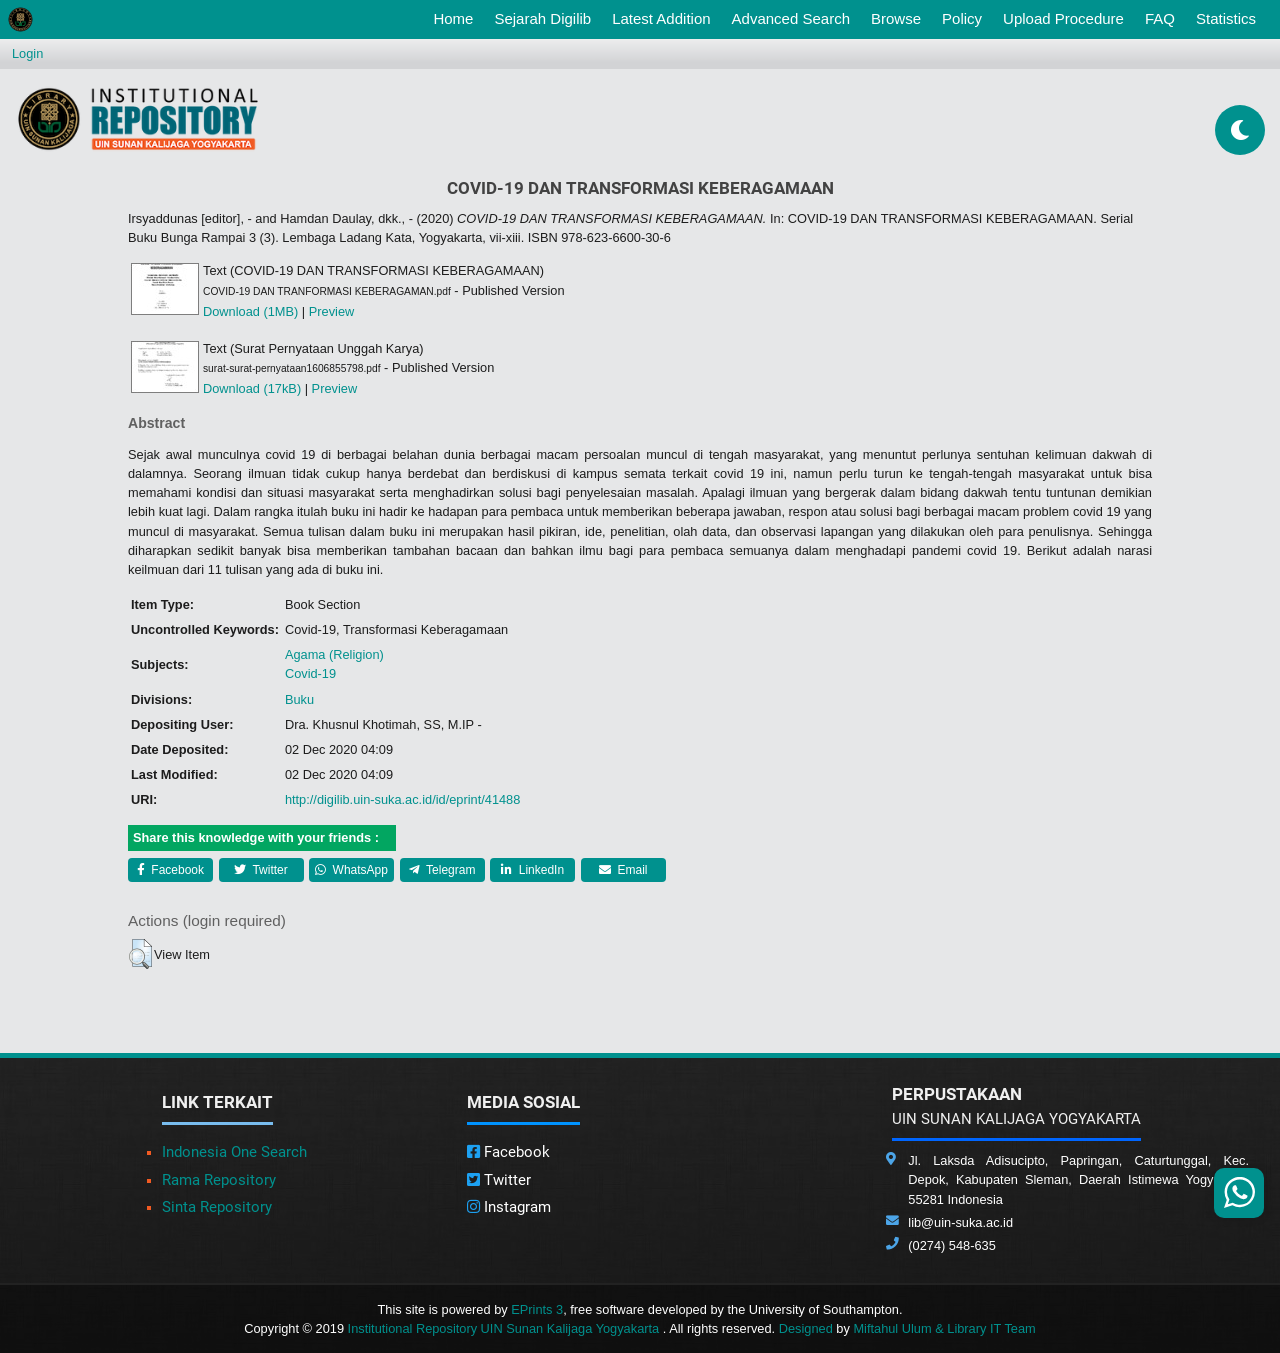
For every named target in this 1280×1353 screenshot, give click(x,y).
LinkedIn (532, 870)
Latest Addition (661, 18)
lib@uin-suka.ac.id (960, 1222)
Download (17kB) (252, 388)
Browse (896, 18)
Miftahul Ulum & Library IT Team (944, 1328)
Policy (962, 18)
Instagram (509, 1207)
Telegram (442, 870)
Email (623, 870)
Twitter (260, 870)
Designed (806, 1328)
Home (457, 17)
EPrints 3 (537, 1309)
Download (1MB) (250, 311)
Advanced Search (791, 18)
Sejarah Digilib (542, 18)
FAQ (1160, 18)
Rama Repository (219, 1180)
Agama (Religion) (334, 654)
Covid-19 (310, 673)
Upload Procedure (1063, 18)
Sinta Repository (217, 1207)
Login (27, 53)
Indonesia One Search (234, 1152)
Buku (299, 699)
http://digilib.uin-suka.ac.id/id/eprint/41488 (402, 799)
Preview (332, 311)
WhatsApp (351, 870)
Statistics (1226, 18)
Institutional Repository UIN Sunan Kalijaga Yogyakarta (505, 1328)
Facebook (170, 870)
